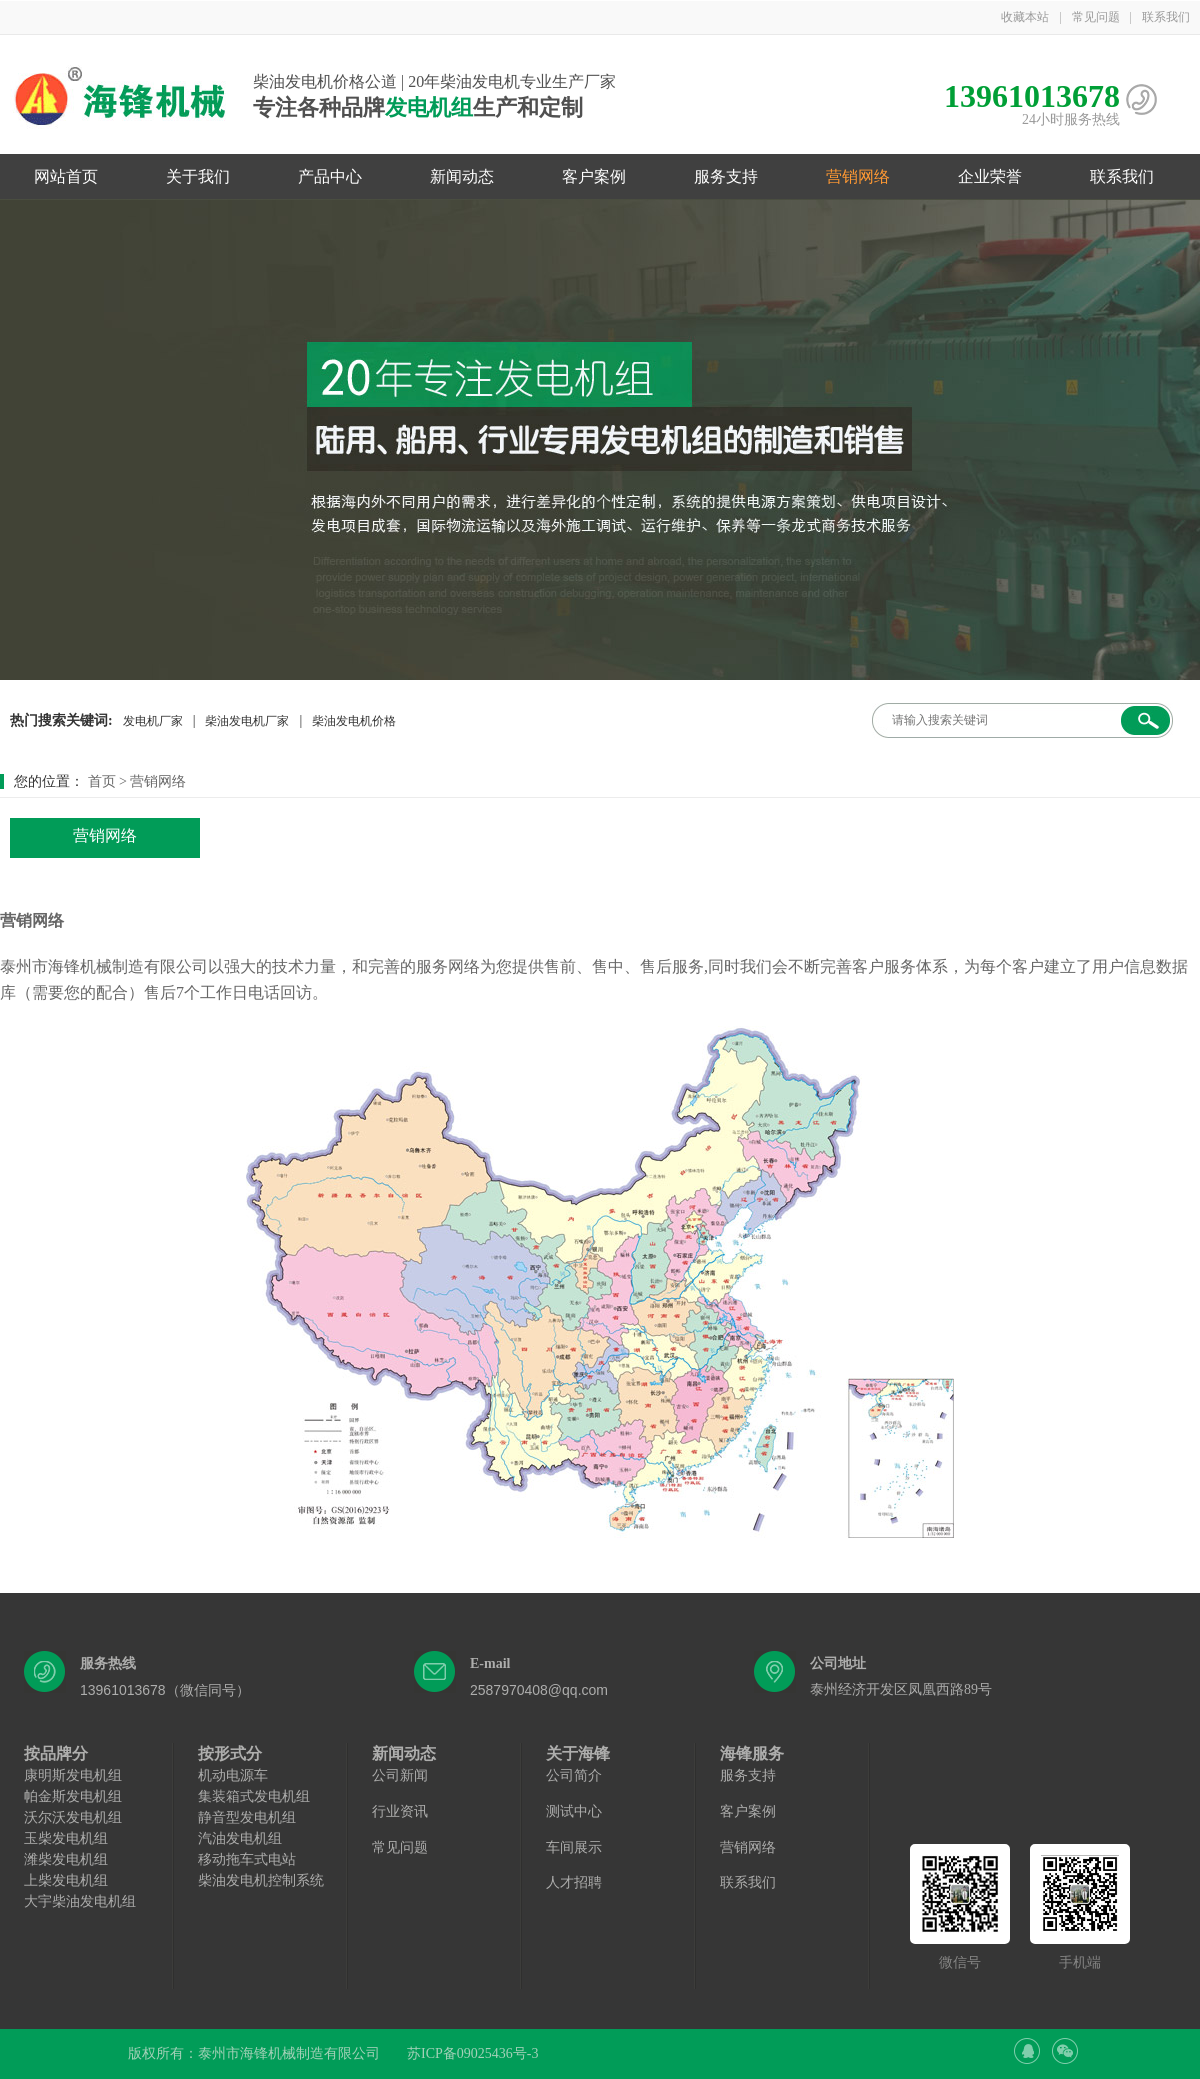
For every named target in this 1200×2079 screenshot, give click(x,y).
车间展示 (574, 1847)
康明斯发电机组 (73, 1775)
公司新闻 (400, 1775)
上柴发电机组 (66, 1880)
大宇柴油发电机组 (80, 1901)
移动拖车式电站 (247, 1859)
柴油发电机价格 (354, 721)
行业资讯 (400, 1811)
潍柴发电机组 (66, 1859)
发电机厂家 (153, 721)
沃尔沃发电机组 (73, 1817)
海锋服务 (752, 1753)
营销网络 (858, 176)
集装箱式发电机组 (254, 1796)
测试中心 (574, 1811)
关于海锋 (578, 1753)
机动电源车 (233, 1775)
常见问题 (1096, 17)
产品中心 (330, 176)
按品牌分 (56, 1753)
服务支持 (726, 176)
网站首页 (66, 176)
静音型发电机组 (247, 1817)
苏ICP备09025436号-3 (472, 2053)
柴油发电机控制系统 (261, 1880)
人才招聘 (574, 1882)
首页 (102, 781)
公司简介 (574, 1775)
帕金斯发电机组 (73, 1796)
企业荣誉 (990, 176)
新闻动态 (462, 176)
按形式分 (230, 1753)
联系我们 (1166, 17)
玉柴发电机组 (66, 1838)
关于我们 (198, 176)
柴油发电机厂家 (247, 721)
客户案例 (594, 176)
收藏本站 (1025, 17)
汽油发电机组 (240, 1838)
